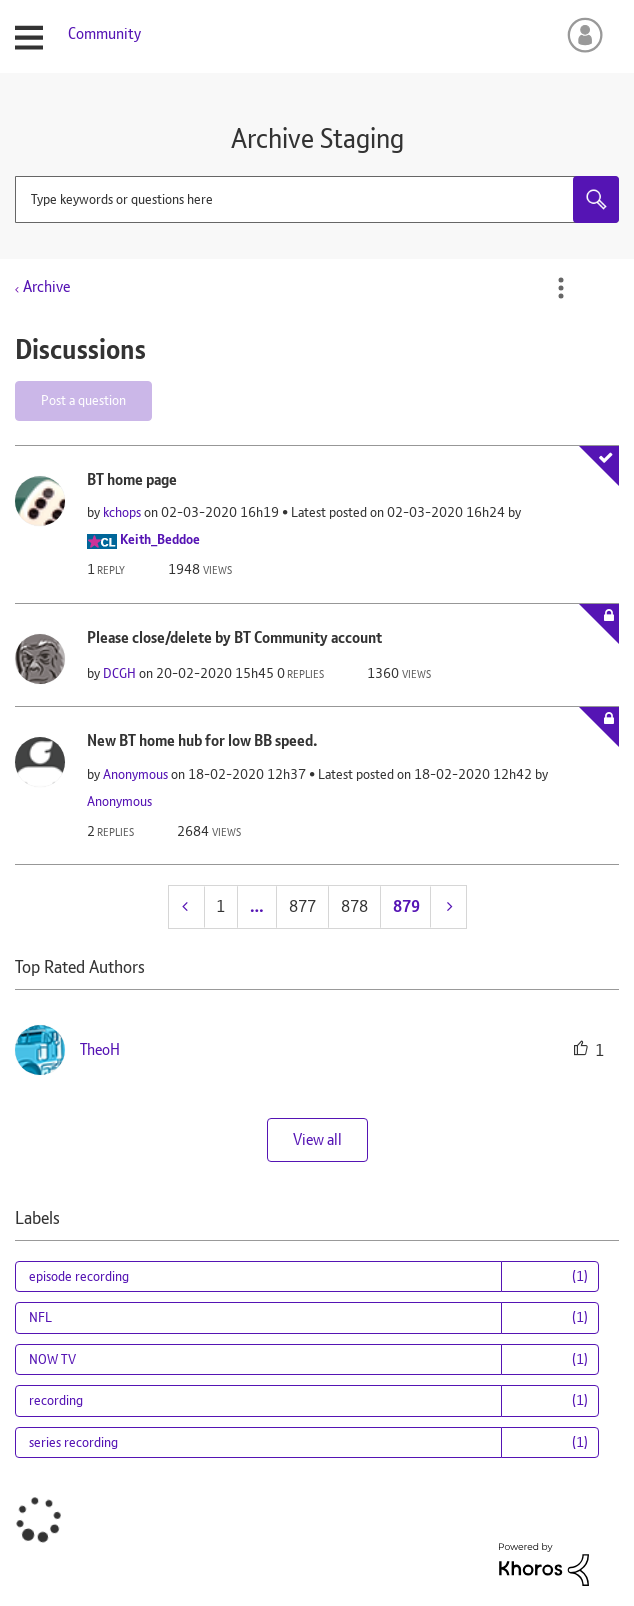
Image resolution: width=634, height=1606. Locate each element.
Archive (46, 286)
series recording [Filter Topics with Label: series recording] (73, 1442)
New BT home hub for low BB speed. (202, 740)
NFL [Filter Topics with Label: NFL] (40, 1317)
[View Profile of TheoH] (100, 1049)
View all (317, 1139)
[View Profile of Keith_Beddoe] (160, 539)
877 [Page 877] (302, 906)
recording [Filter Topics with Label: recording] (56, 1400)
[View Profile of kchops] (122, 512)
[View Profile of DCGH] (119, 673)
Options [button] (561, 288)
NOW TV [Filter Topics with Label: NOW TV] (52, 1359)
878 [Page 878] (354, 906)
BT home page (132, 479)
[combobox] (317, 199)
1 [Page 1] (220, 906)
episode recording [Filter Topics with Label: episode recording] (79, 1276)
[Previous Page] (187, 906)
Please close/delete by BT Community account (234, 637)
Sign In (581, 35)
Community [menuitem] (104, 33)
